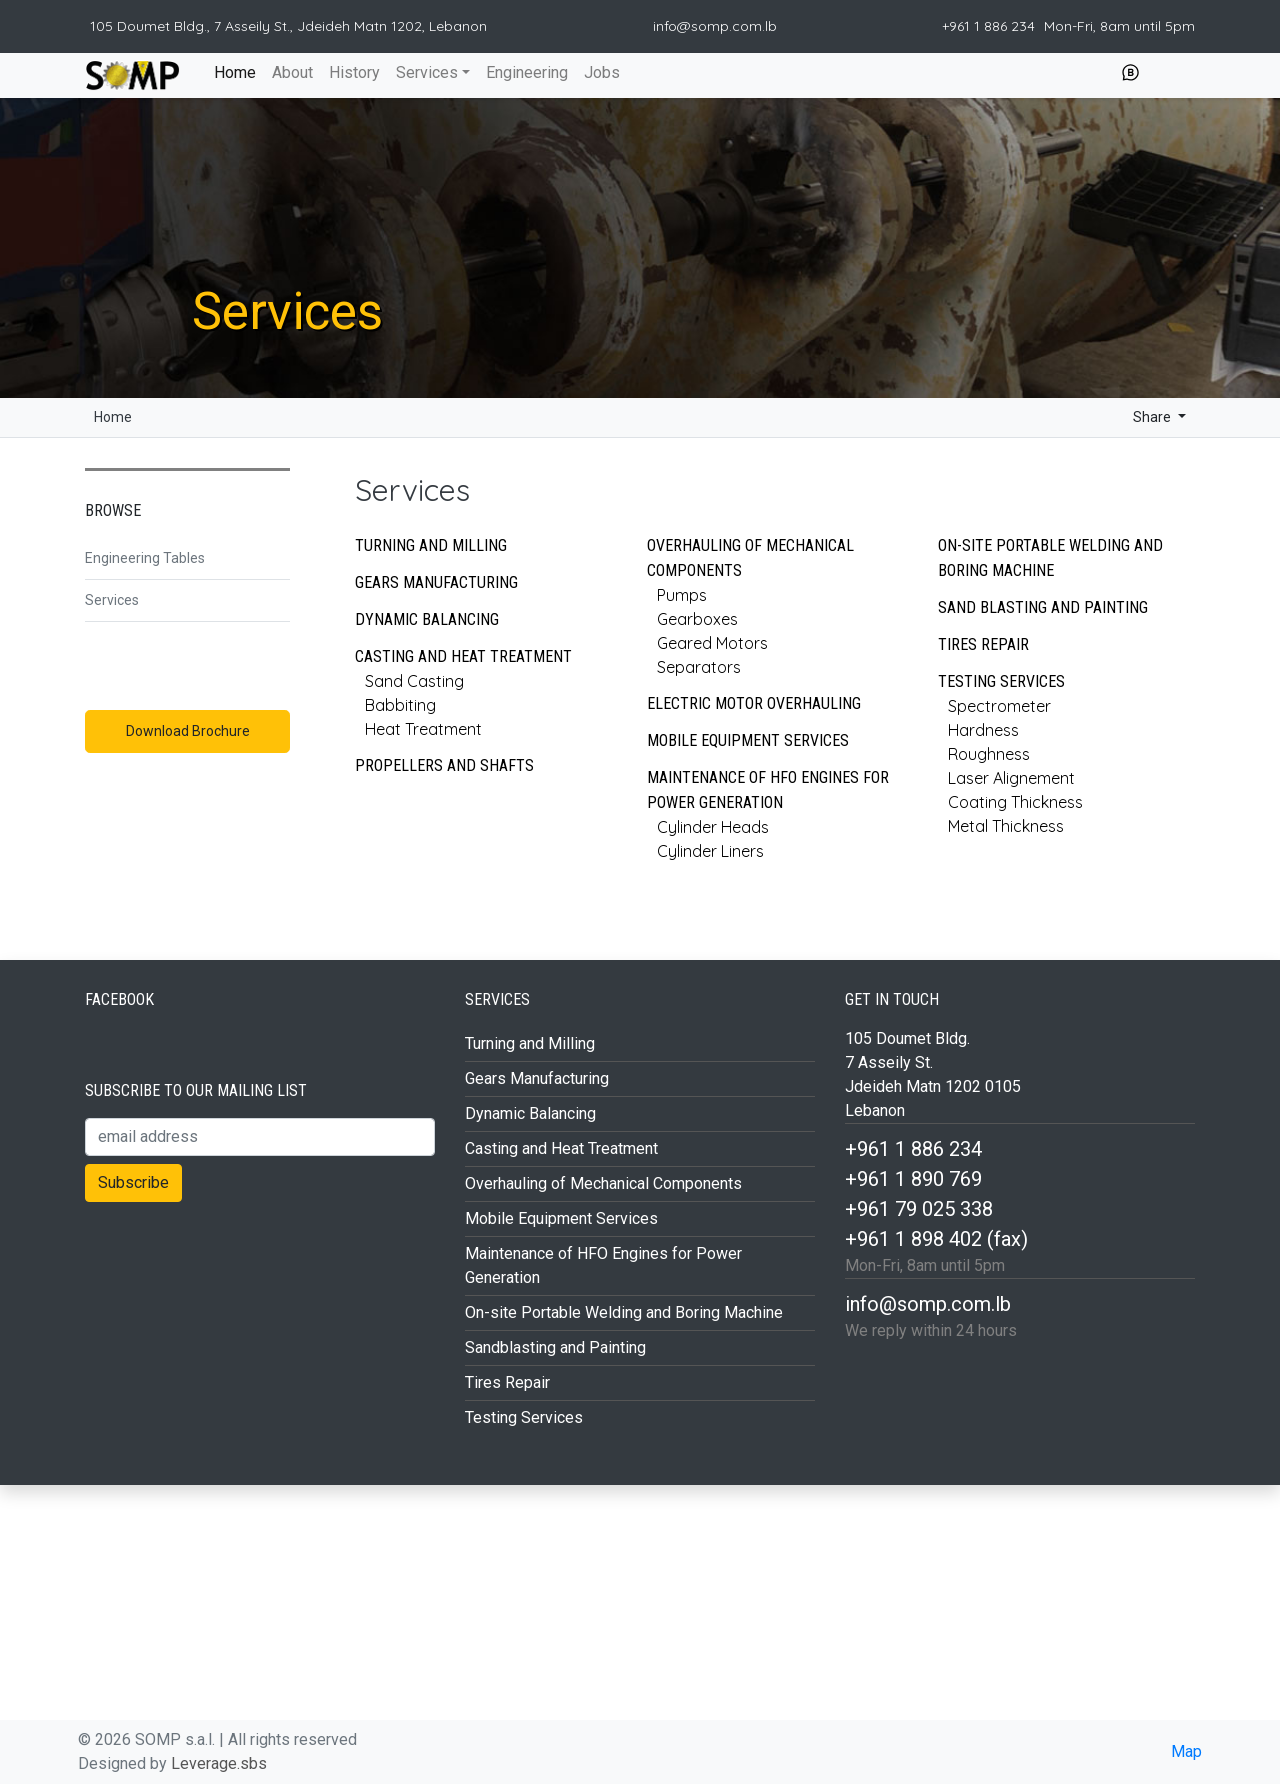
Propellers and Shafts (444, 765)
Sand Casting (414, 681)
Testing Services (1001, 681)
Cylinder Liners (710, 851)
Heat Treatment (423, 729)
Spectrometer (999, 706)
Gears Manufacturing (436, 582)
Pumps (682, 595)
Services (427, 72)
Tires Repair (983, 644)
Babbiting (400, 705)
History (354, 72)
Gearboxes (697, 619)
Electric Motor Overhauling (754, 703)
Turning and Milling (431, 545)
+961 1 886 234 (990, 26)
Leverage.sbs (219, 1763)
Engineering (527, 72)
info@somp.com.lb (715, 26)
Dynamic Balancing (427, 619)
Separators (699, 667)
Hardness (983, 730)
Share (1136, 417)
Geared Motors (712, 643)
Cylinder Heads (713, 827)
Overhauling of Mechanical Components (603, 1183)
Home (234, 71)
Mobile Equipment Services (748, 740)
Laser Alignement (1011, 778)
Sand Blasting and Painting (1043, 607)
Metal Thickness (1006, 826)
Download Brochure (188, 731)
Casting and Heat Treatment (463, 656)
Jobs (602, 72)
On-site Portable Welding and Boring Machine (1050, 558)
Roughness (989, 754)
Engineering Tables (145, 558)
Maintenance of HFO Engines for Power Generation (768, 790)
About (292, 72)
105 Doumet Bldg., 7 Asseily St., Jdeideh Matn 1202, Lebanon (288, 26)
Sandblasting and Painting (555, 1347)
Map (1186, 1751)
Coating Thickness (1015, 802)
